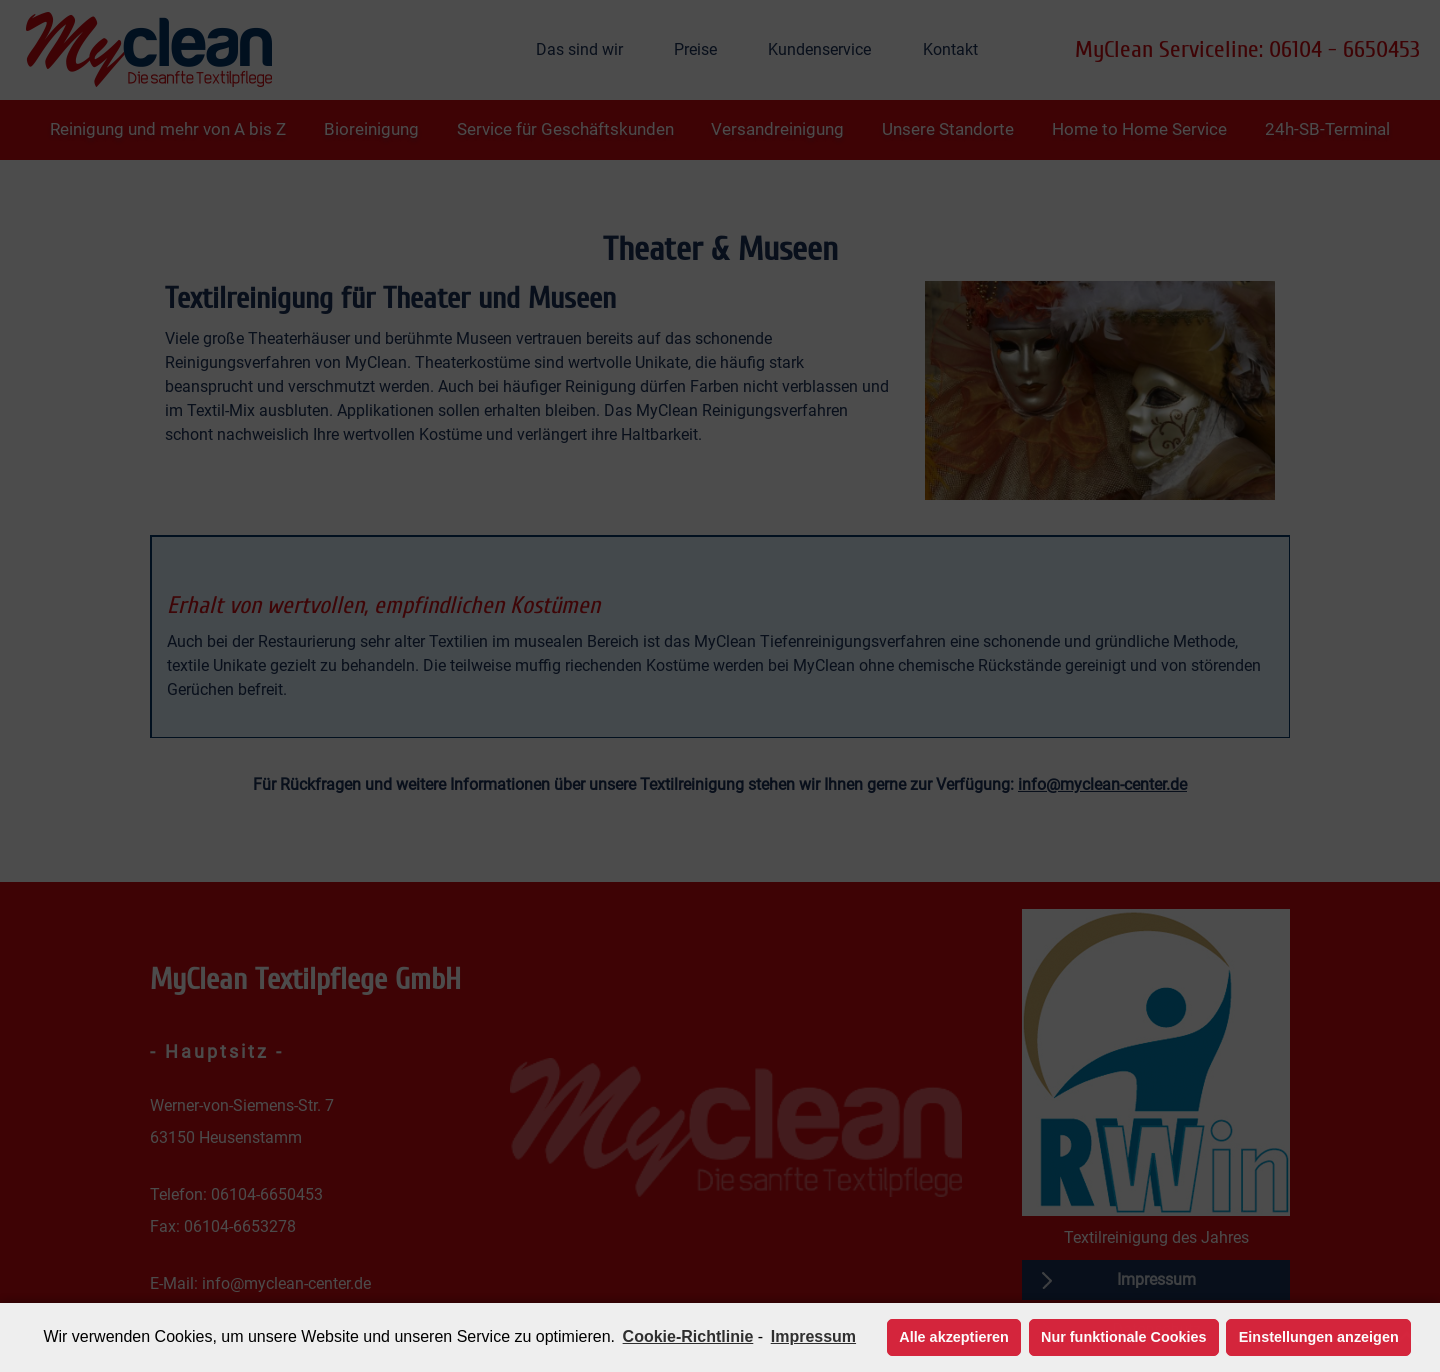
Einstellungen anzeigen (1319, 1337)
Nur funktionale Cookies (1124, 1337)
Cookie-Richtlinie (688, 1336)
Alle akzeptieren (954, 1337)
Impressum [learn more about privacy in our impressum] (813, 1336)
